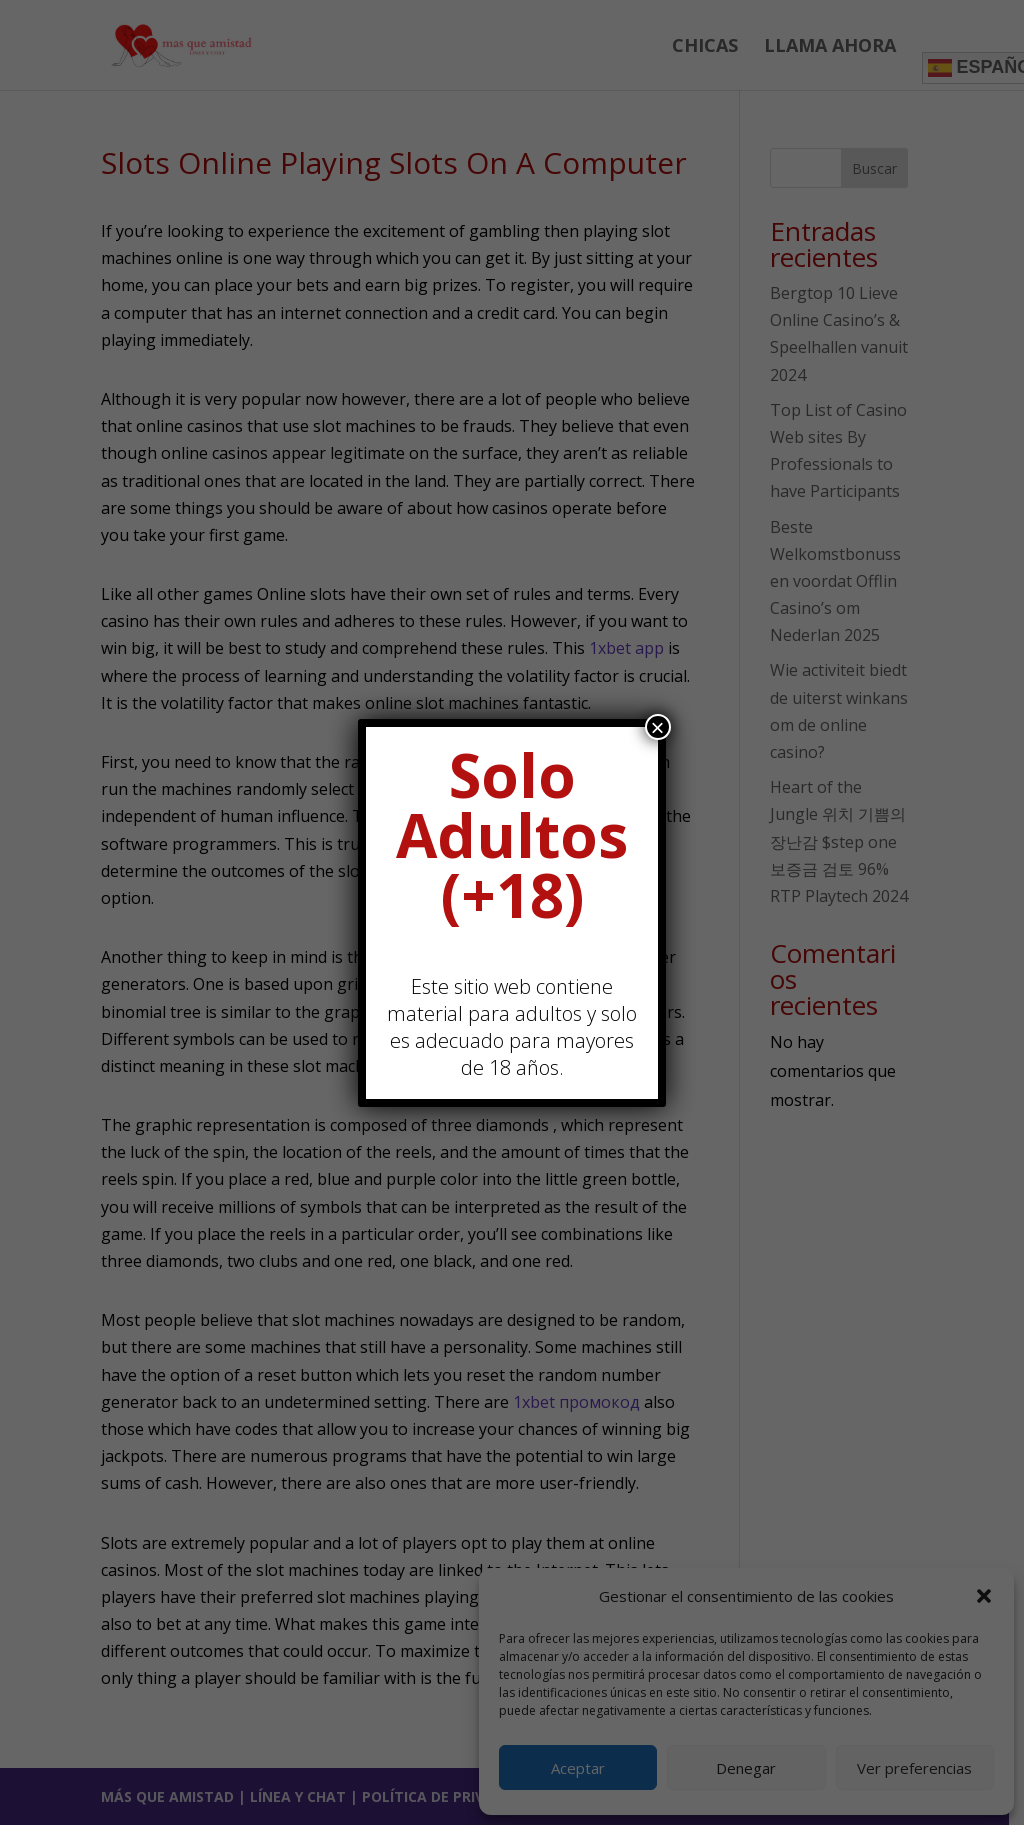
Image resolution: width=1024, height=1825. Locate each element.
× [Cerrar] (658, 727)
